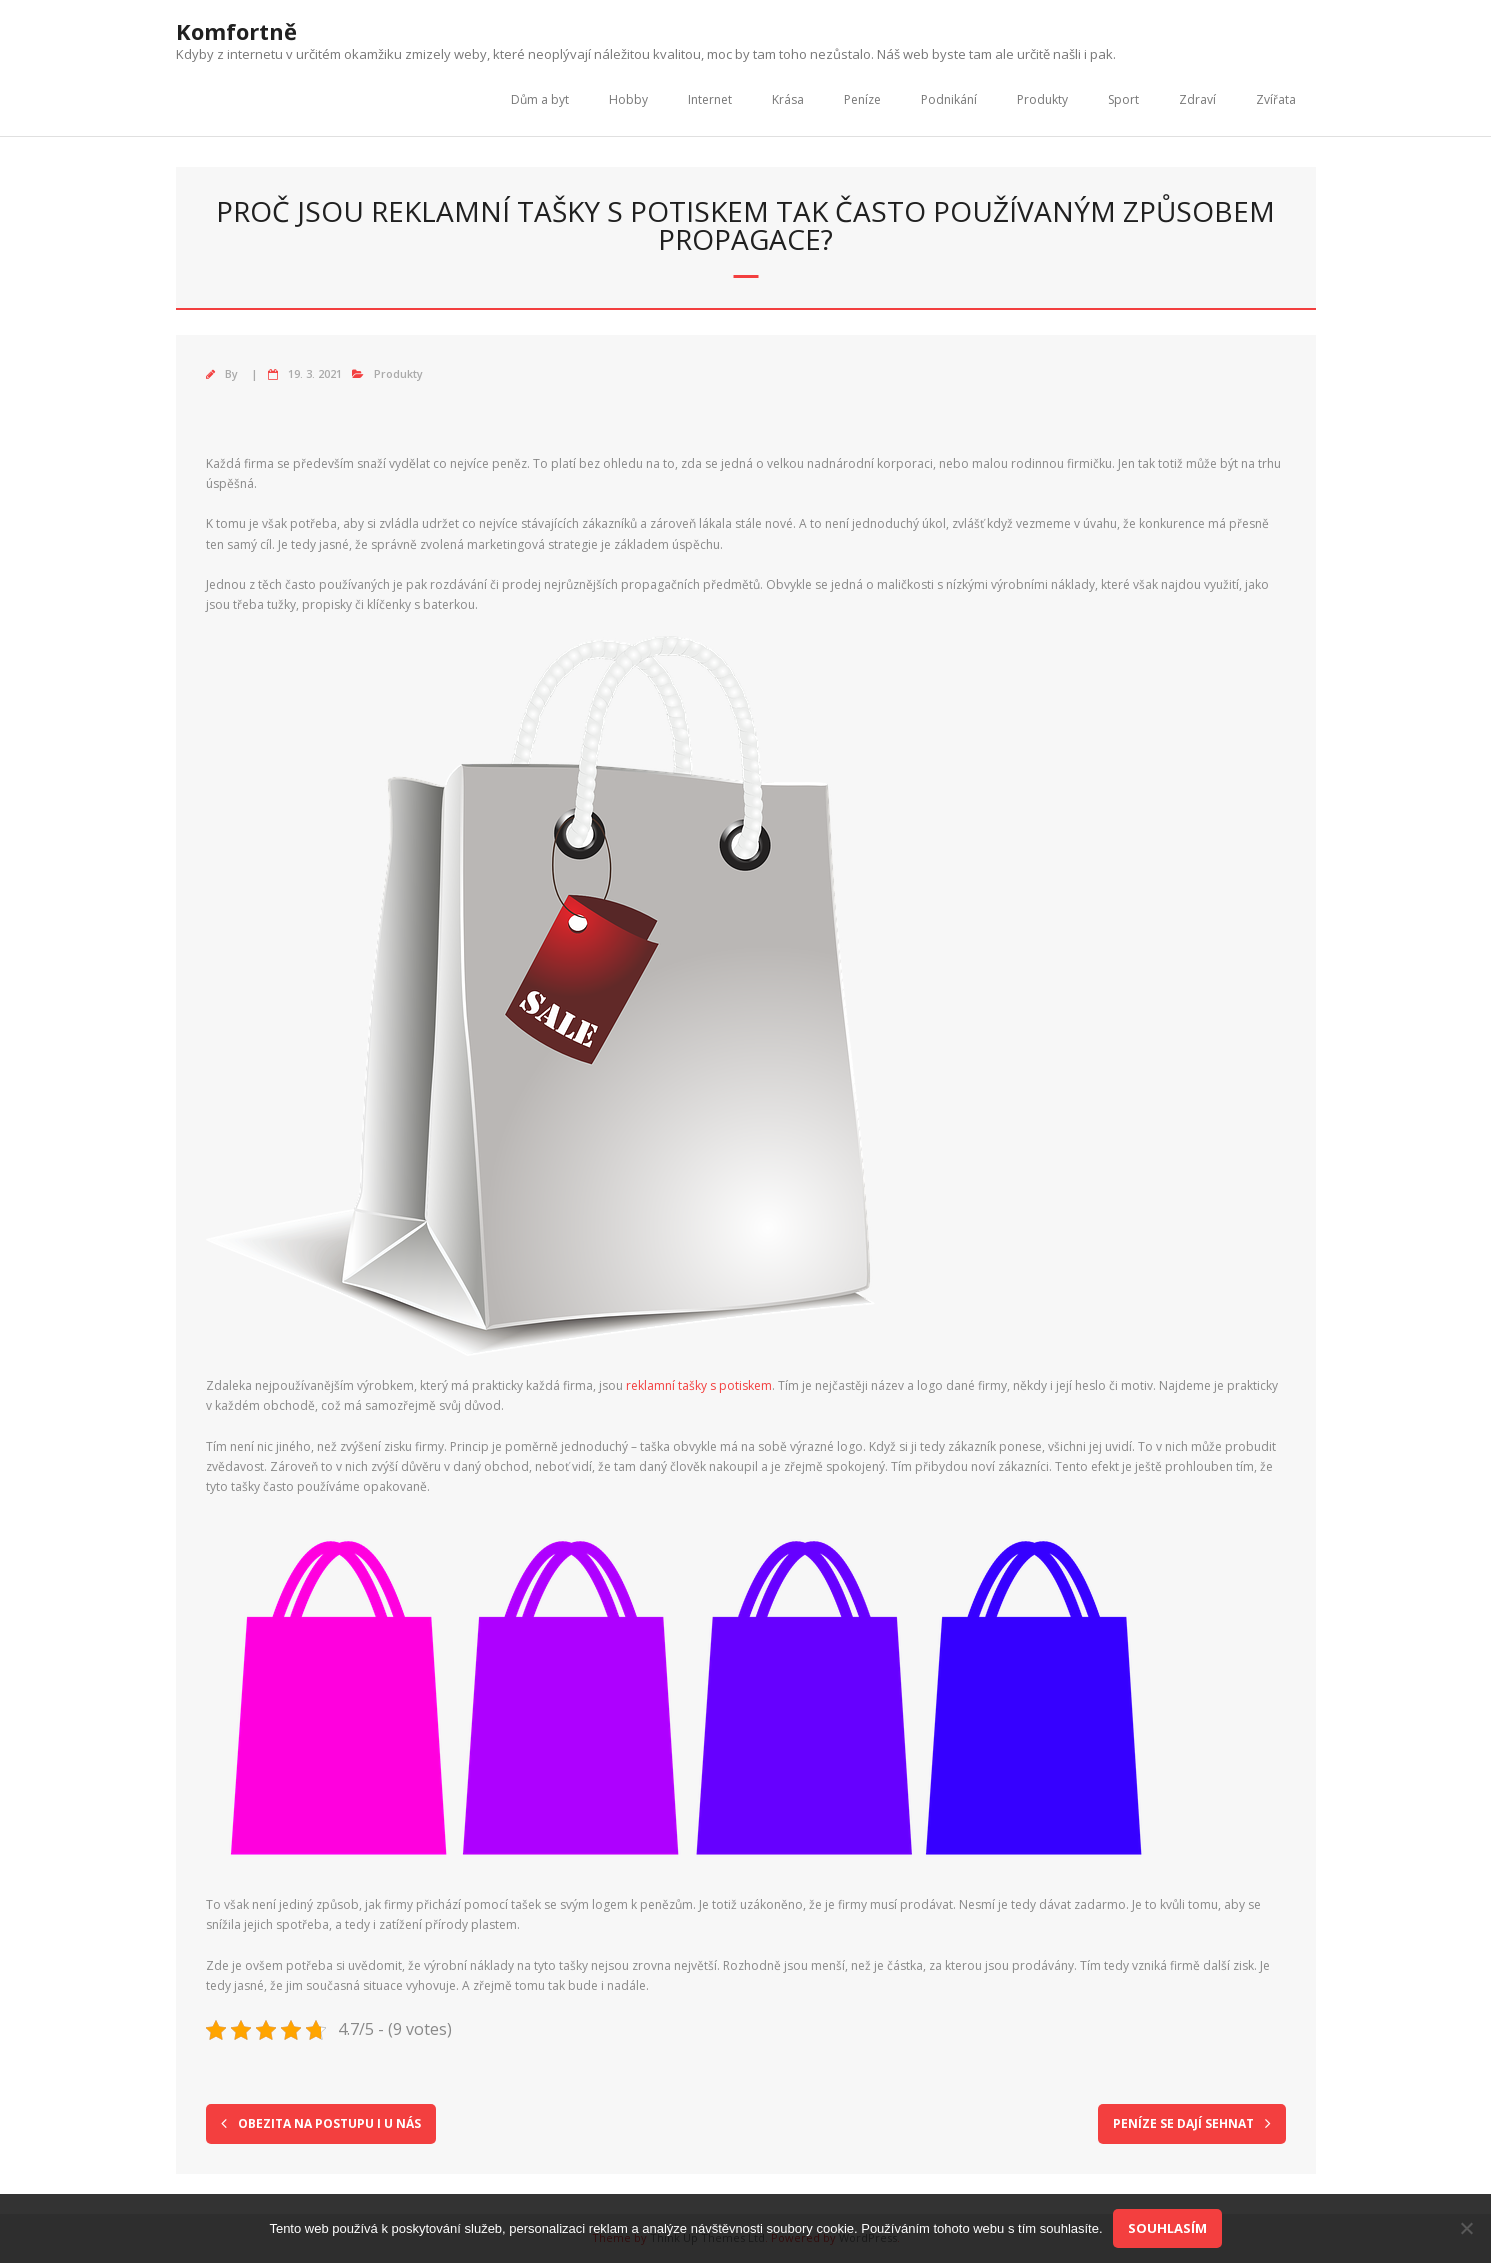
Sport (1123, 99)
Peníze (862, 99)
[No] (1466, 2228)
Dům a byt (540, 99)
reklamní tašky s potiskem (699, 1385)
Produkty (1042, 99)
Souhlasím (1167, 2228)
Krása (788, 99)
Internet (710, 99)
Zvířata (1276, 99)
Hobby (628, 99)
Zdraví (1197, 99)
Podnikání (949, 99)
